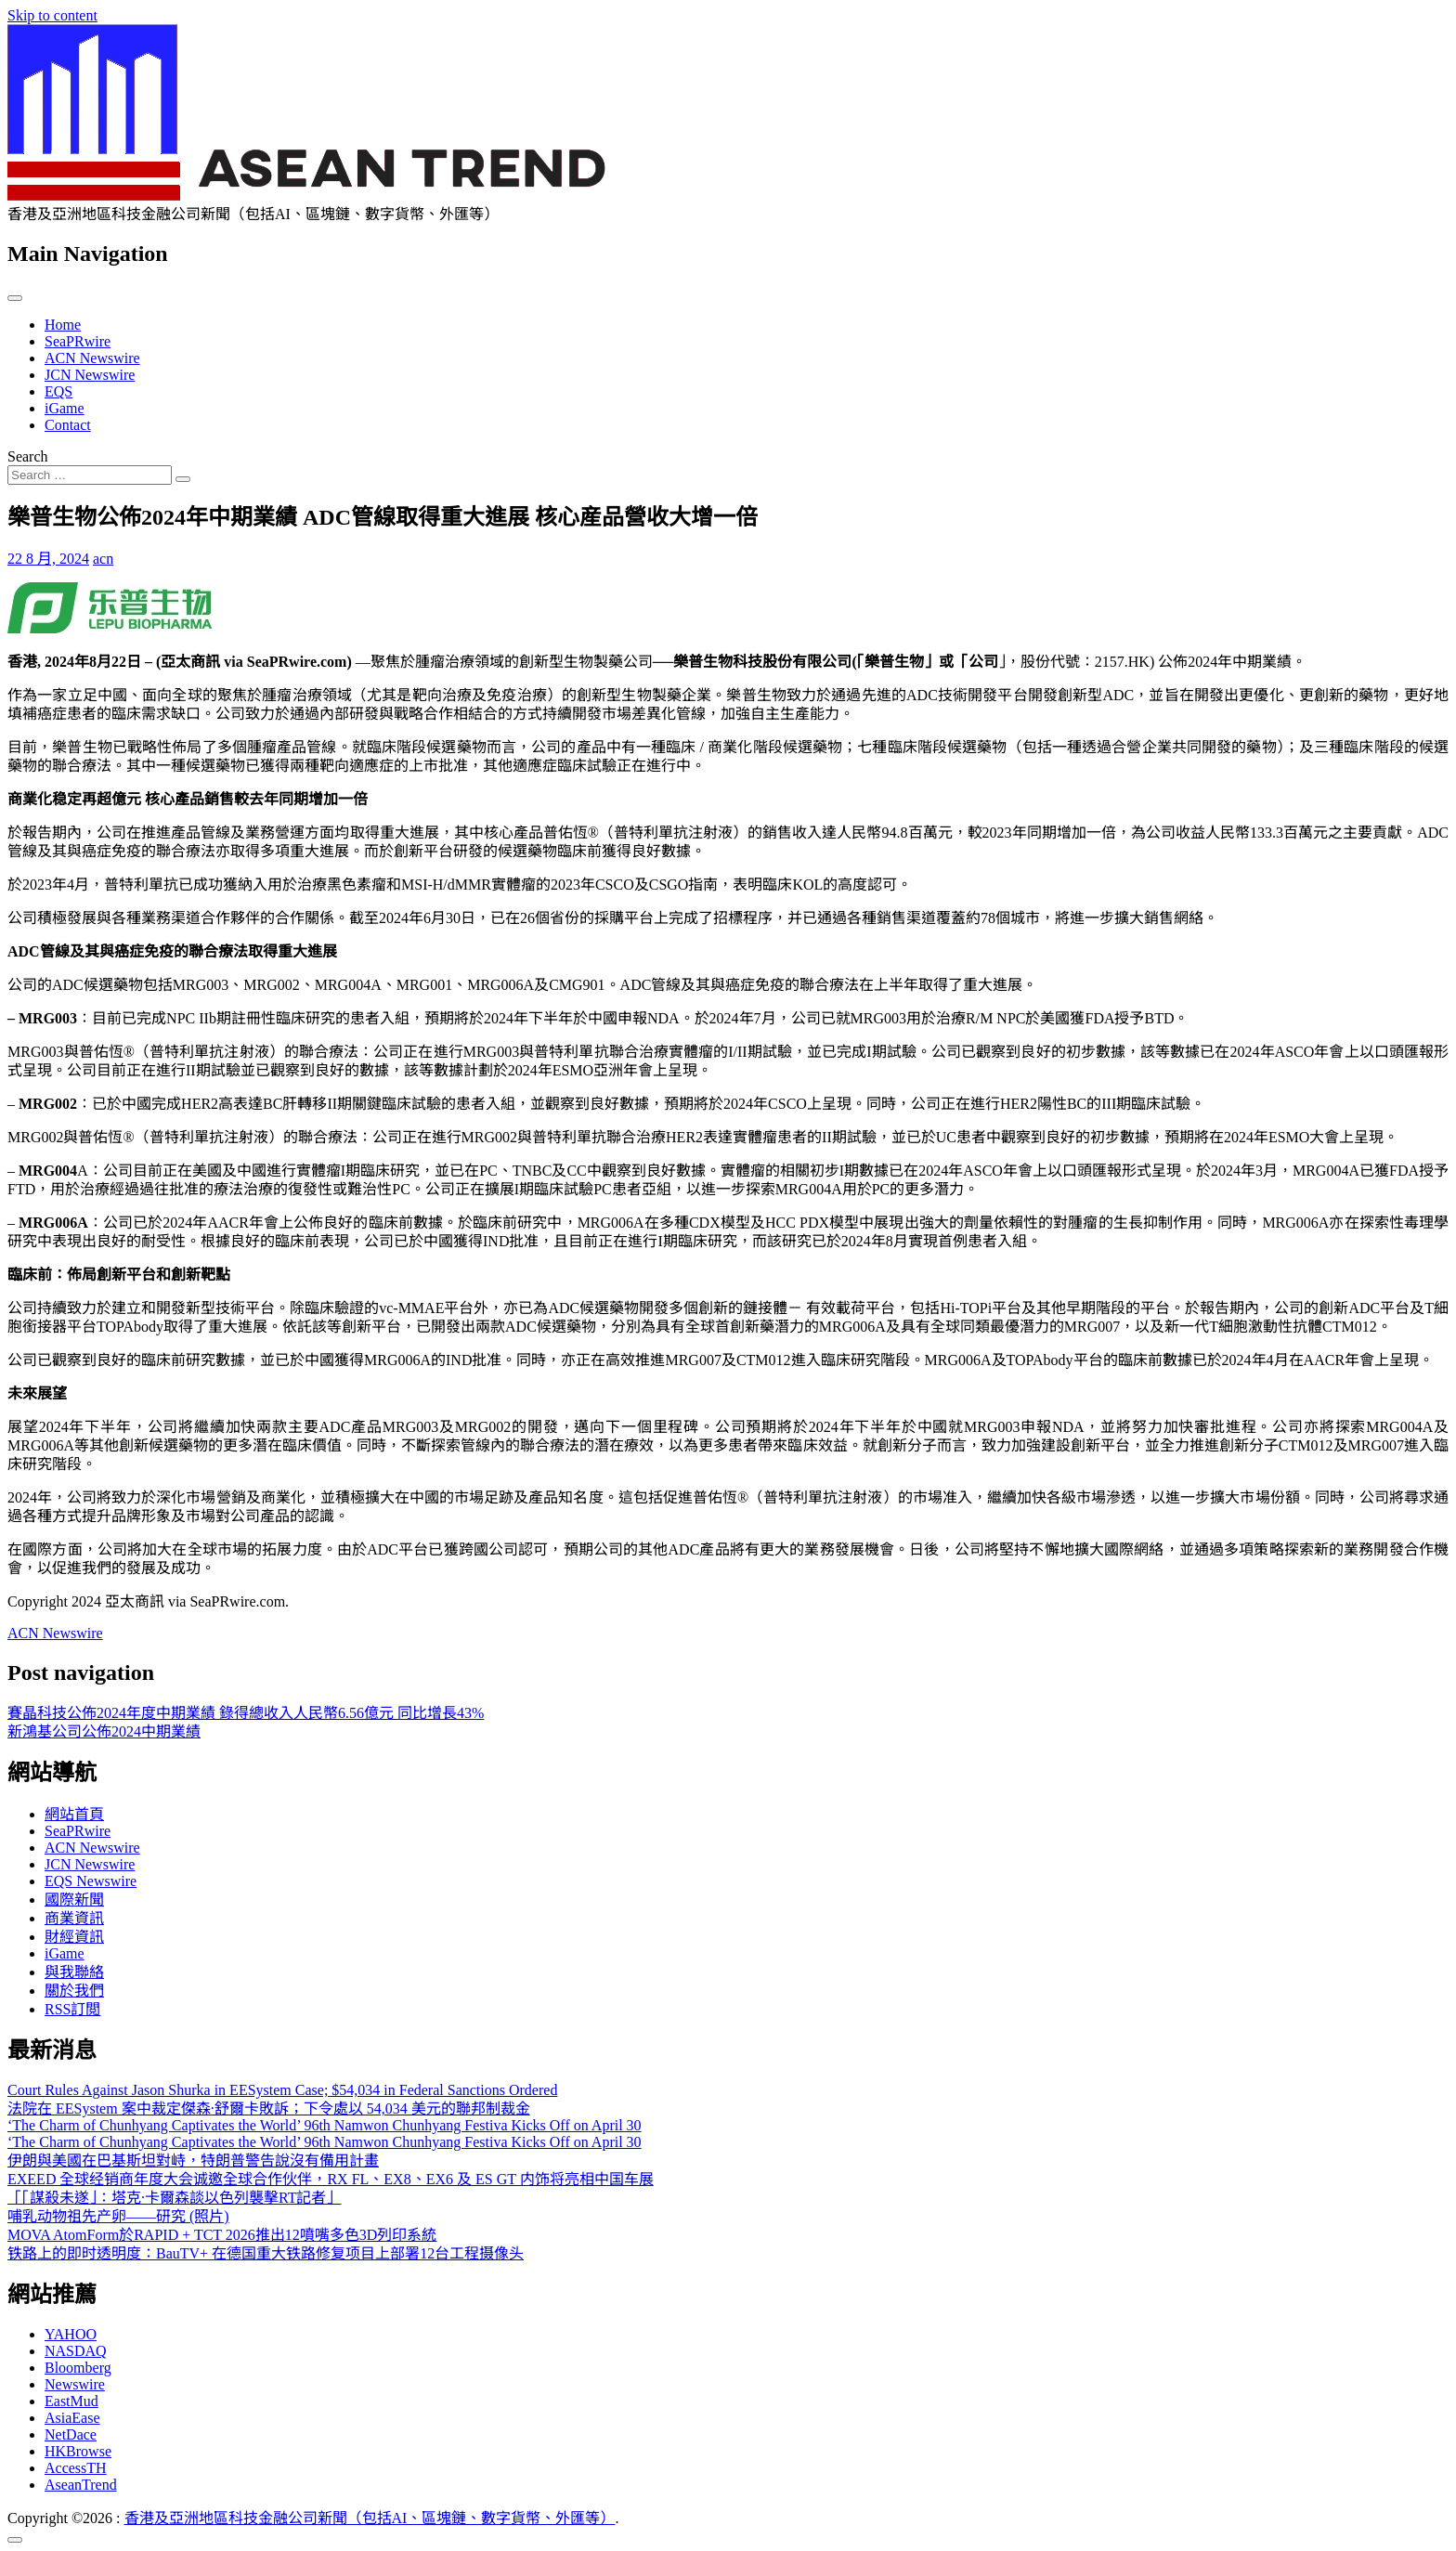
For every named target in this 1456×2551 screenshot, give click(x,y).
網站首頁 (74, 1814)
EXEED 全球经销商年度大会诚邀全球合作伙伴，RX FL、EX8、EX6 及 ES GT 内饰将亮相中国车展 (330, 2179)
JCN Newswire (90, 375)
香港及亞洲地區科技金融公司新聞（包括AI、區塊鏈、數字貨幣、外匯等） (370, 2518)
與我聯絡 (74, 1972)
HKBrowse (78, 2451)
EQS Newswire (90, 1881)
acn (103, 558)
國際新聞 (74, 1899)
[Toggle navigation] (14, 298)
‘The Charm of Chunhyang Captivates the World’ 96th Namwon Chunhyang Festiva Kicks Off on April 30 (324, 2125)
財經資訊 (74, 1937)
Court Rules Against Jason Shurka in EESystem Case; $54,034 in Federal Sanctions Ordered (282, 2090)
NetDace (71, 2434)
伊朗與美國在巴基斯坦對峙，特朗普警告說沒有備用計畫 (193, 2160)
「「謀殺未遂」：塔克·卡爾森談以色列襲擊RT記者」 (174, 2198)
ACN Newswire (92, 358)
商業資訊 (74, 1918)
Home (63, 324)
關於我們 (74, 1990)
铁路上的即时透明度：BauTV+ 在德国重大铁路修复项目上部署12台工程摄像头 (265, 2253)
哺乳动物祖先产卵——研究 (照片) (118, 2216)
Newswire (75, 2384)
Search (27, 456)
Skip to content (52, 15)
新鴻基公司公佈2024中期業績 (104, 1731)
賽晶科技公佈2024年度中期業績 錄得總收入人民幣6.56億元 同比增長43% (245, 1713)
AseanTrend (81, 2484)
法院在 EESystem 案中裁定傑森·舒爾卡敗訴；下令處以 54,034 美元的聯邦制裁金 (268, 2108)
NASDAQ (76, 2351)
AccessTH (76, 2468)
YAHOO (71, 2334)
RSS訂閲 (72, 2009)
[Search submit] (183, 479)
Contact (68, 425)
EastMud (71, 2401)
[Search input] (89, 475)
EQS (58, 391)
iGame (64, 408)
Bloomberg (78, 2367)
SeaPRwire (77, 341)
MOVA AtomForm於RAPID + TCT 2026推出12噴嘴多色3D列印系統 (221, 2235)
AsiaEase (72, 2418)
